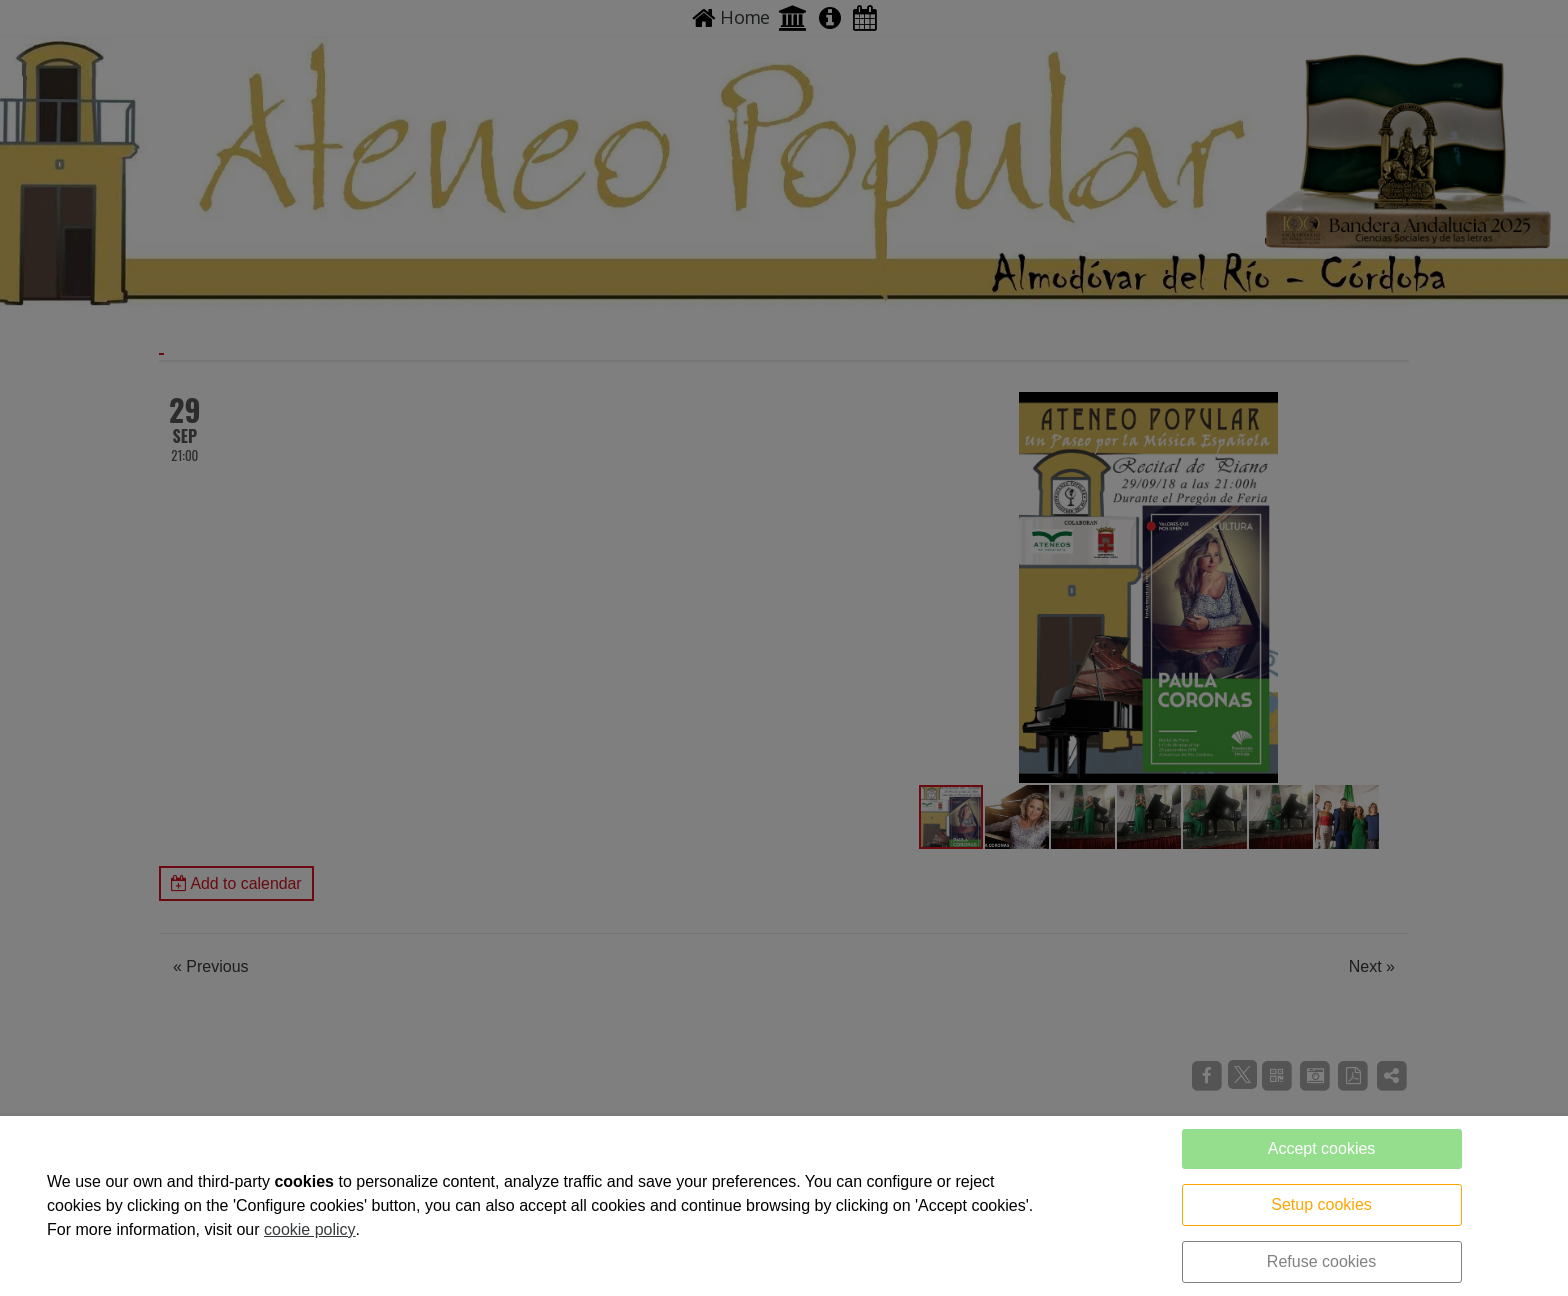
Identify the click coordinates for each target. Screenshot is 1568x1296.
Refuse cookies (1321, 1261)
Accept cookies (1322, 1148)
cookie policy (310, 1229)
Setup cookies (1321, 1204)
